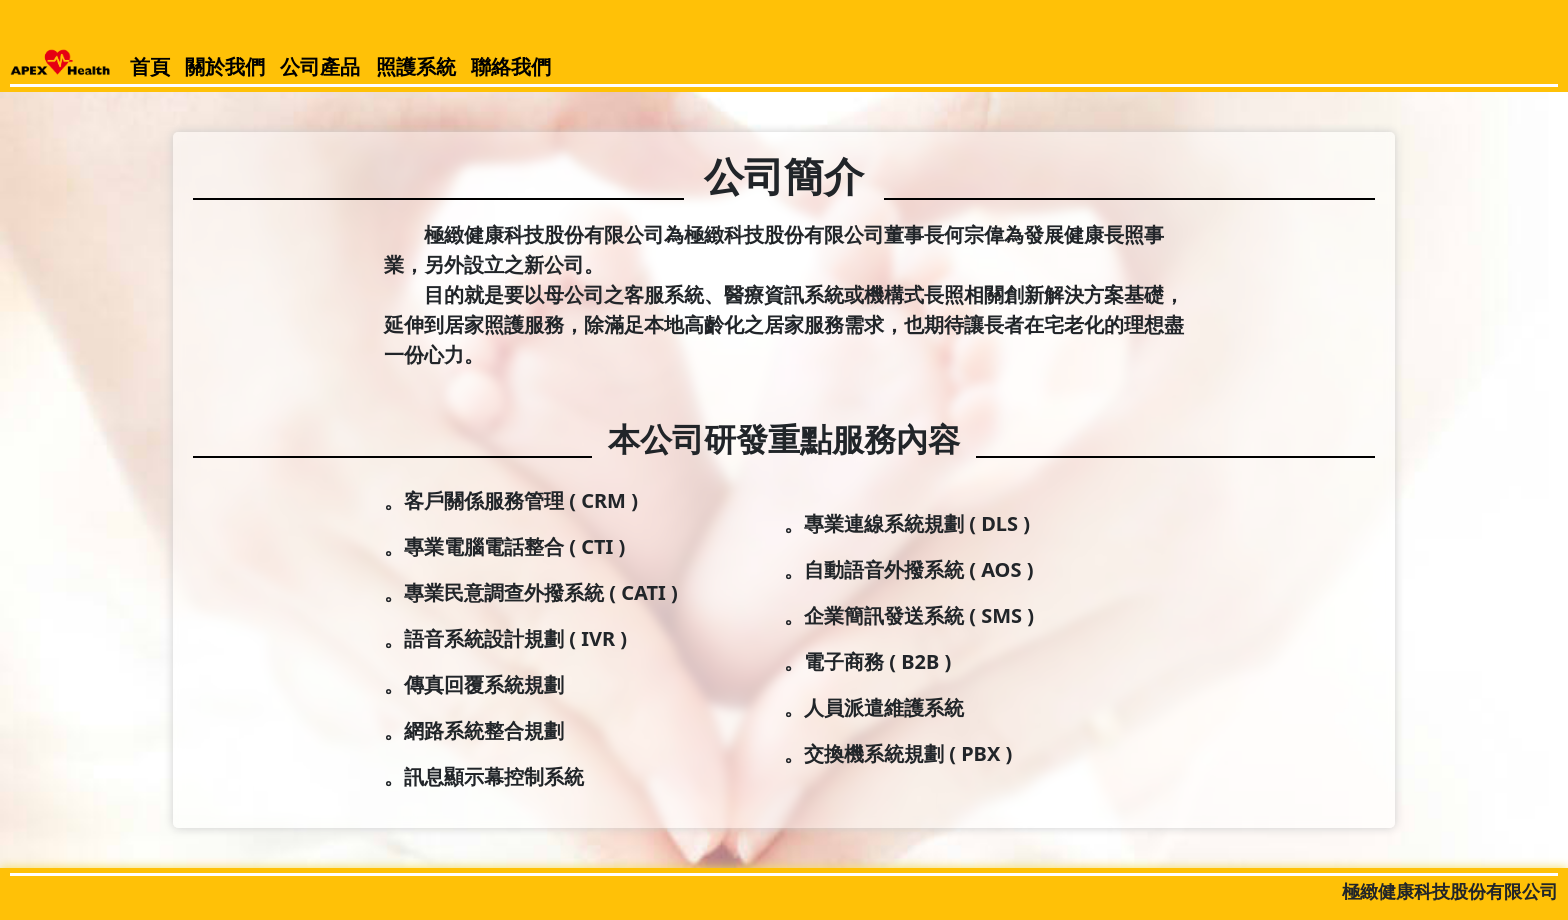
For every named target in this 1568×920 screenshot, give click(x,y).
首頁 (150, 66)
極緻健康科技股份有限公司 (1450, 891)
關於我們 (225, 66)
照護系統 (416, 66)
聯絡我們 (511, 66)
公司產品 (320, 66)
